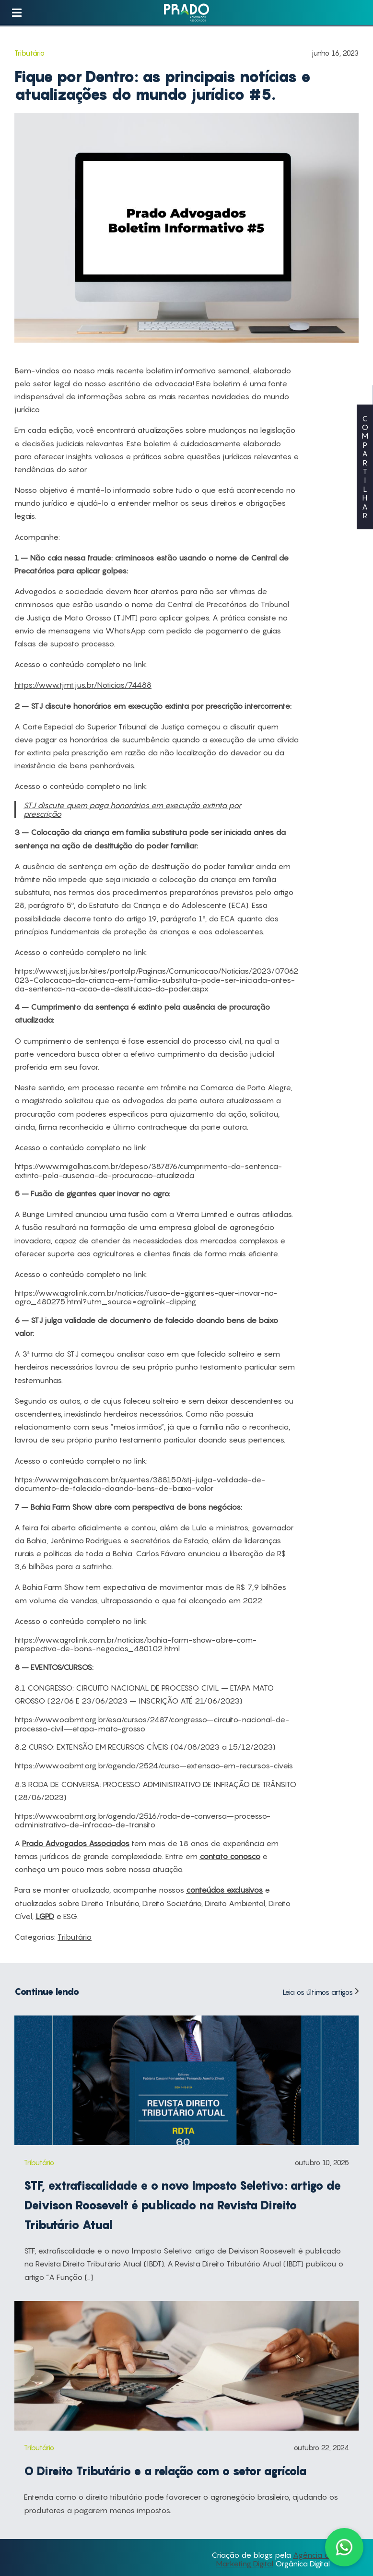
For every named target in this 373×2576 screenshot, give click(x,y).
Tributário (75, 1937)
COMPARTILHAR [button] (364, 467)
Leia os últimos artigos (321, 1992)
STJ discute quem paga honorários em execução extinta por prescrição (132, 809)
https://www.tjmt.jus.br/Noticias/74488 (83, 685)
